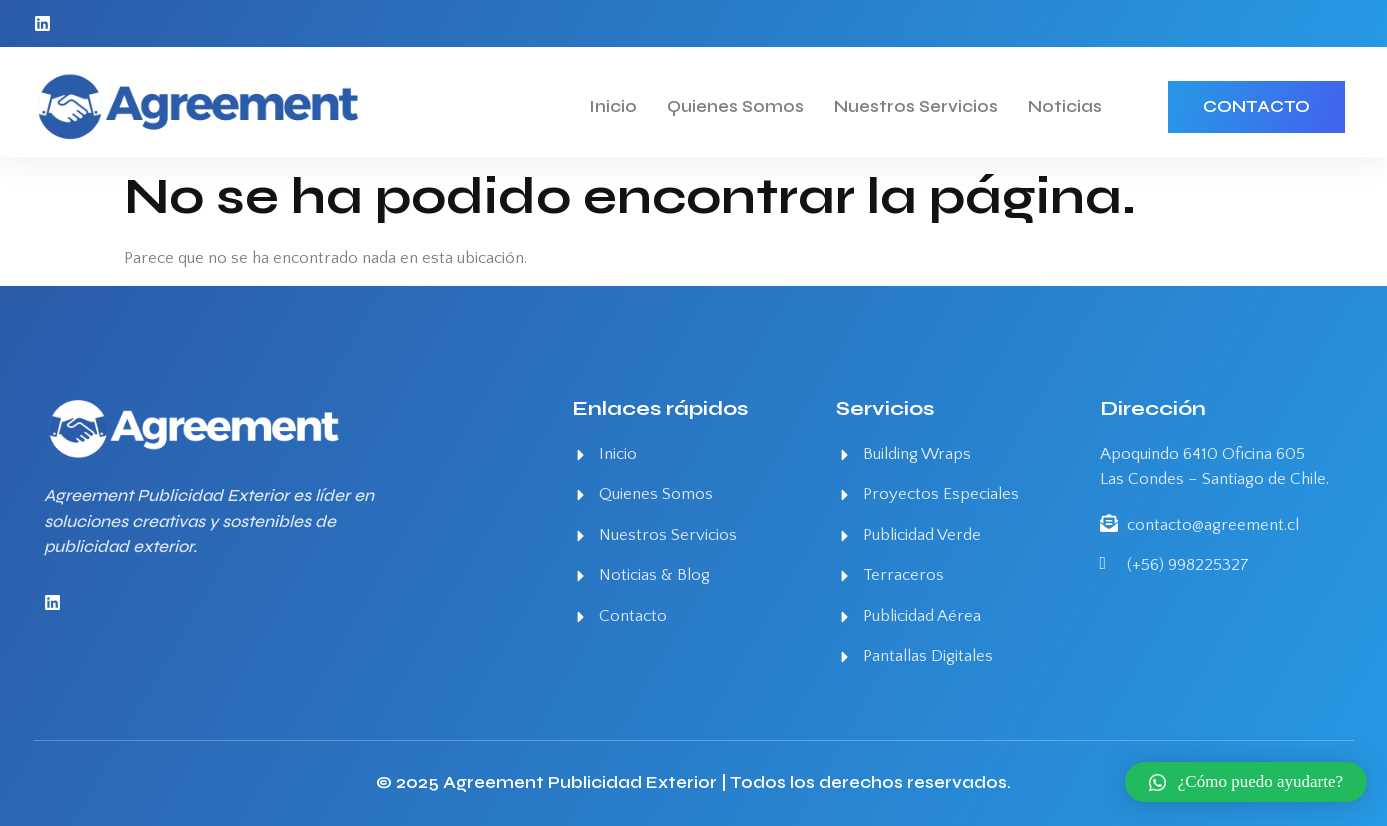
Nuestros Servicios (916, 106)
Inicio (613, 106)
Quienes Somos (735, 106)
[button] (1246, 782)
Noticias (1065, 106)
